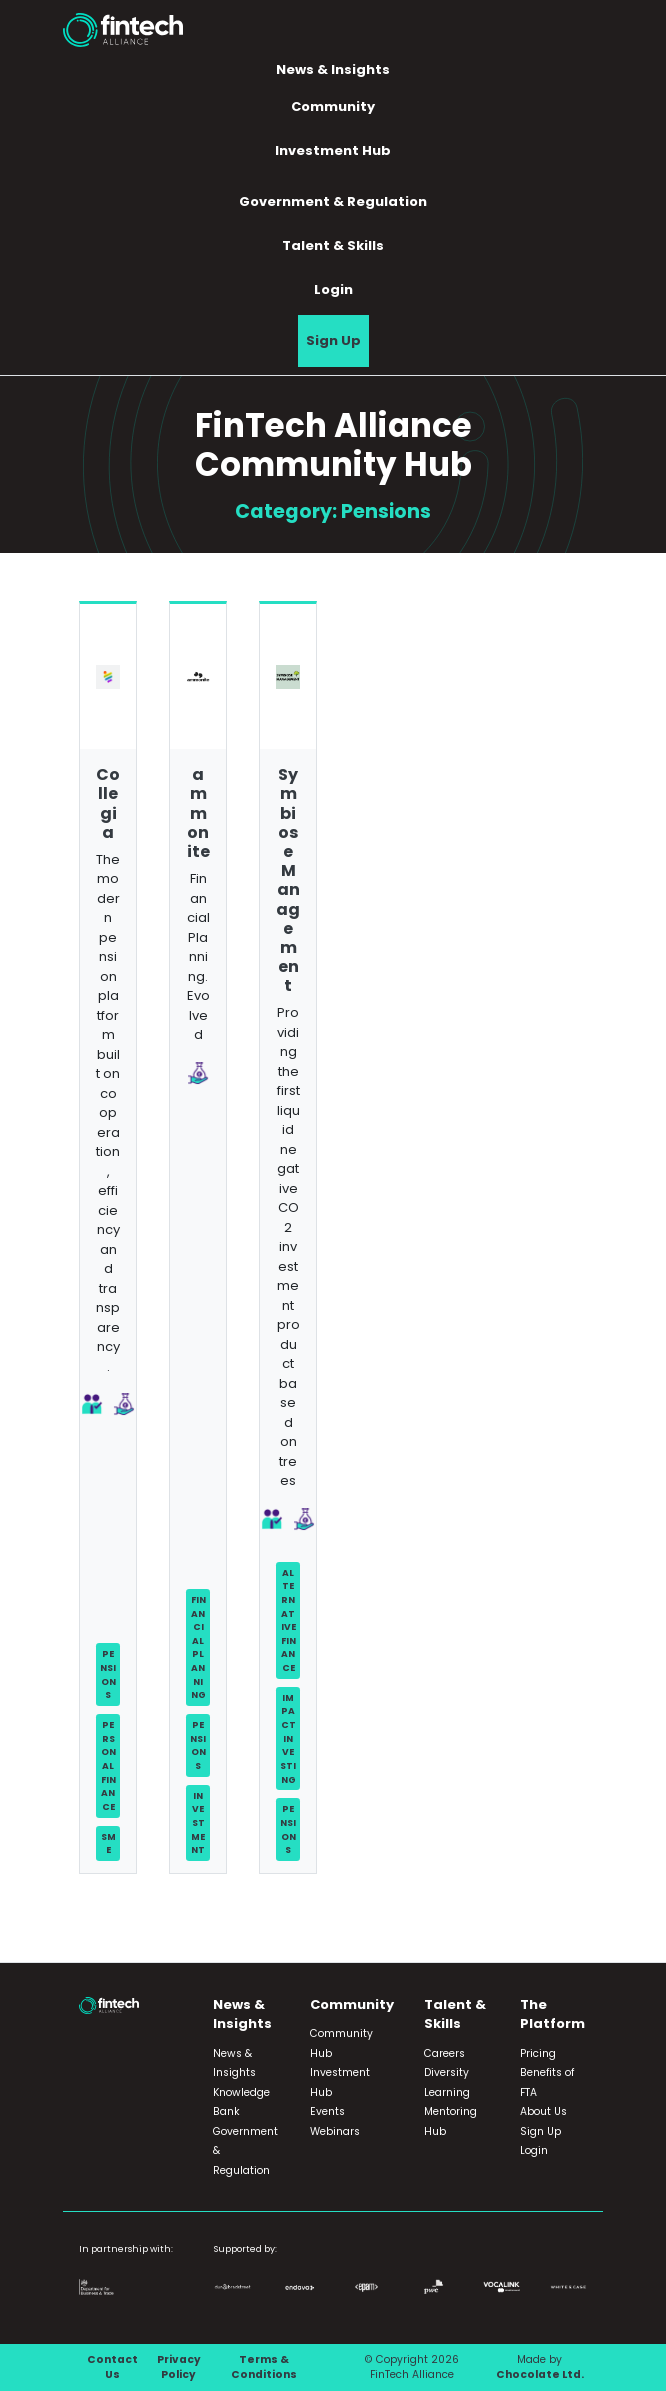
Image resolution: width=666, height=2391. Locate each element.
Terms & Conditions (264, 2367)
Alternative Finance (288, 1620)
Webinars (335, 2131)
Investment (198, 1823)
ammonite (198, 813)
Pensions (108, 1674)
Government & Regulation (333, 201)
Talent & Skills (333, 245)
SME (108, 1843)
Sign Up (333, 340)
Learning (447, 2092)
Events (327, 2111)
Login (333, 289)
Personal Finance (108, 1765)
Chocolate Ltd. (540, 2374)
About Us (543, 2111)
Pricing (538, 2053)
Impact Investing (288, 1738)
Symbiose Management (288, 880)
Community (333, 106)
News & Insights (333, 69)
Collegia (108, 803)
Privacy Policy (179, 2367)
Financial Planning (198, 1647)
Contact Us (112, 2367)
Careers (444, 2053)
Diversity (446, 2072)
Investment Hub (333, 150)
